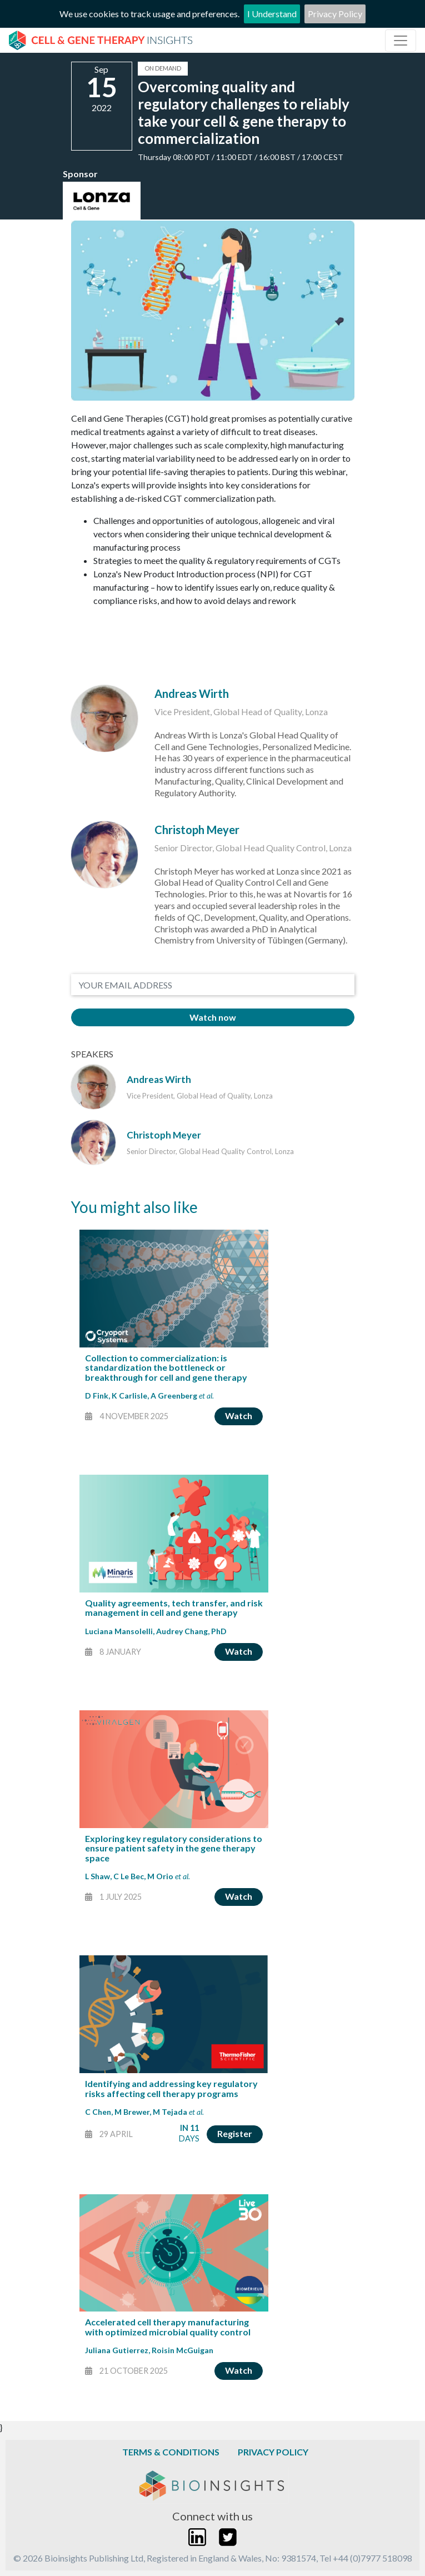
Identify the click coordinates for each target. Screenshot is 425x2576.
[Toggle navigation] (400, 40)
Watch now (212, 1017)
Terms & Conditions (170, 2452)
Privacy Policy (335, 13)
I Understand (272, 13)
